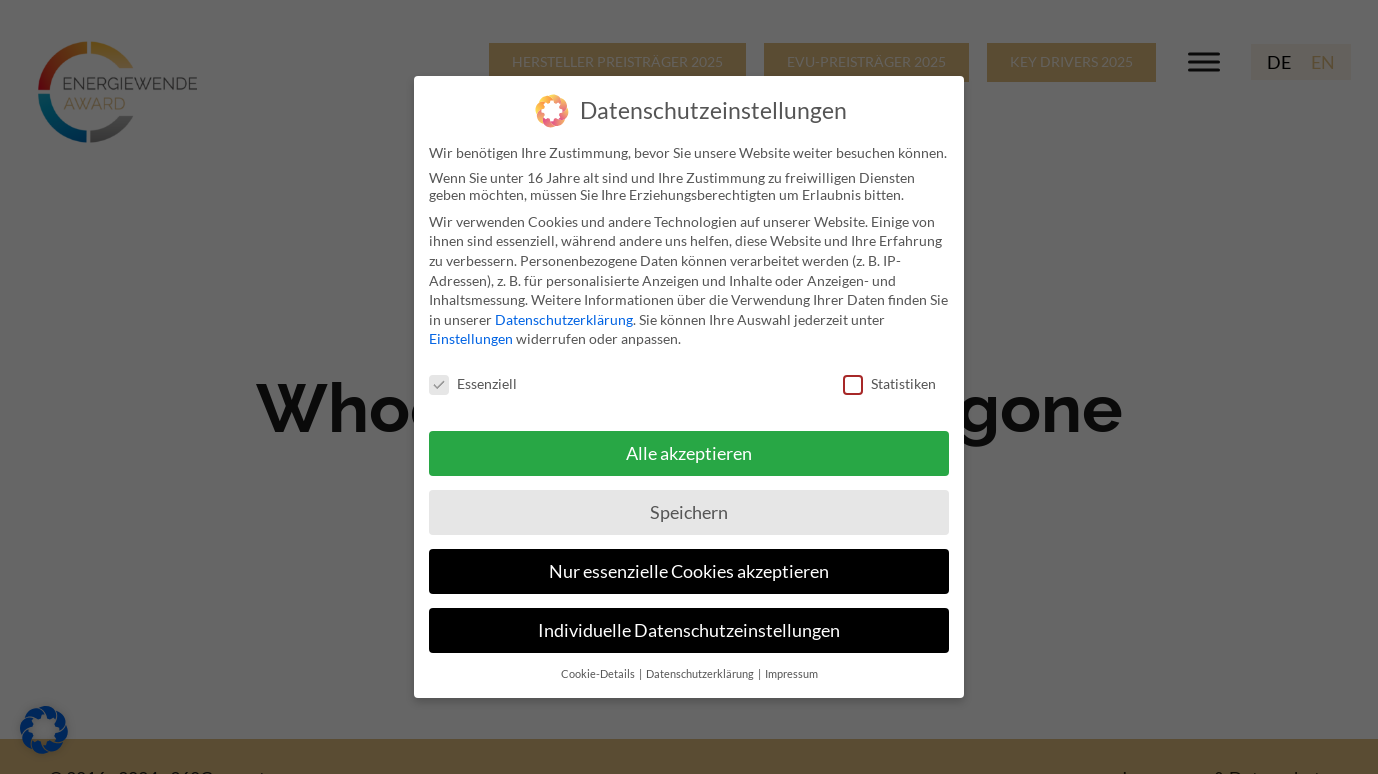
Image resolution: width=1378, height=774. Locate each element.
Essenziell (473, 375)
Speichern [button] (689, 503)
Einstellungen (471, 330)
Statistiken (889, 375)
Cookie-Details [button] (599, 665)
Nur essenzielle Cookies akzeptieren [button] (689, 562)
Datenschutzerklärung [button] (701, 665)
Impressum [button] (791, 665)
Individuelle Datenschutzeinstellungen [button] (689, 621)
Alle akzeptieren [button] (689, 445)
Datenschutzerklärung (564, 310)
